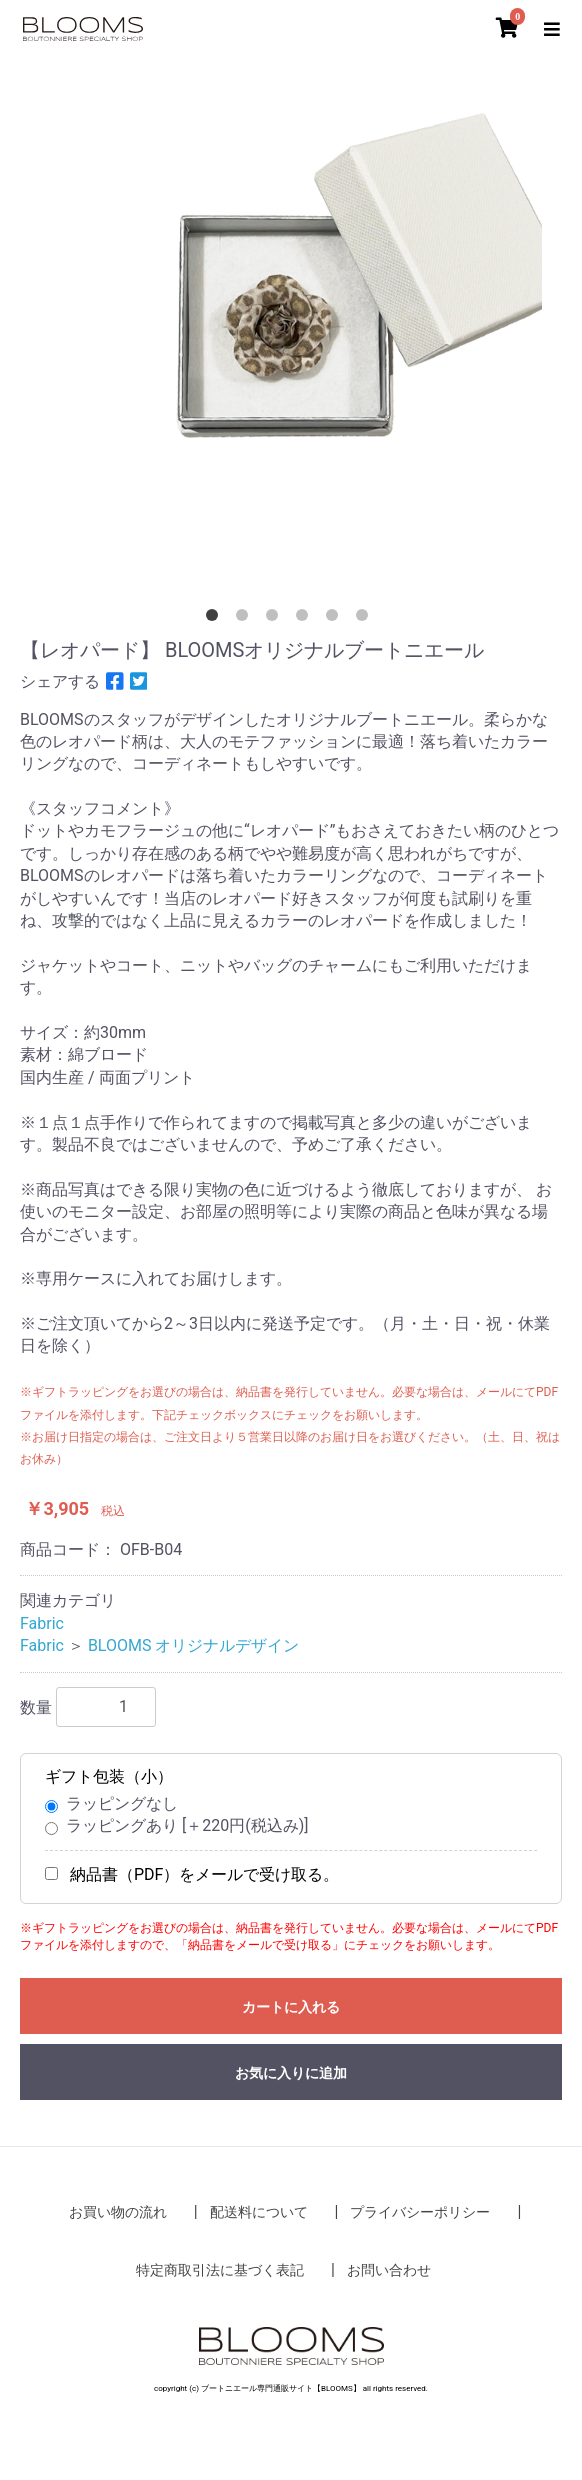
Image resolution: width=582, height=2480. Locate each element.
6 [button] (366, 619)
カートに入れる (291, 2007)
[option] (291, 333)
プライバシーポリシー (420, 2212)
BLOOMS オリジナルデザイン (194, 1645)
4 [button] (306, 619)
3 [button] (276, 619)
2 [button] (246, 619)
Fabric (42, 1623)
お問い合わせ (389, 2270)
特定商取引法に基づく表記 (220, 2270)
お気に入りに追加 (291, 2073)
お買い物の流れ (118, 2212)
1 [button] (216, 619)
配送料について (259, 2212)
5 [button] (336, 619)
